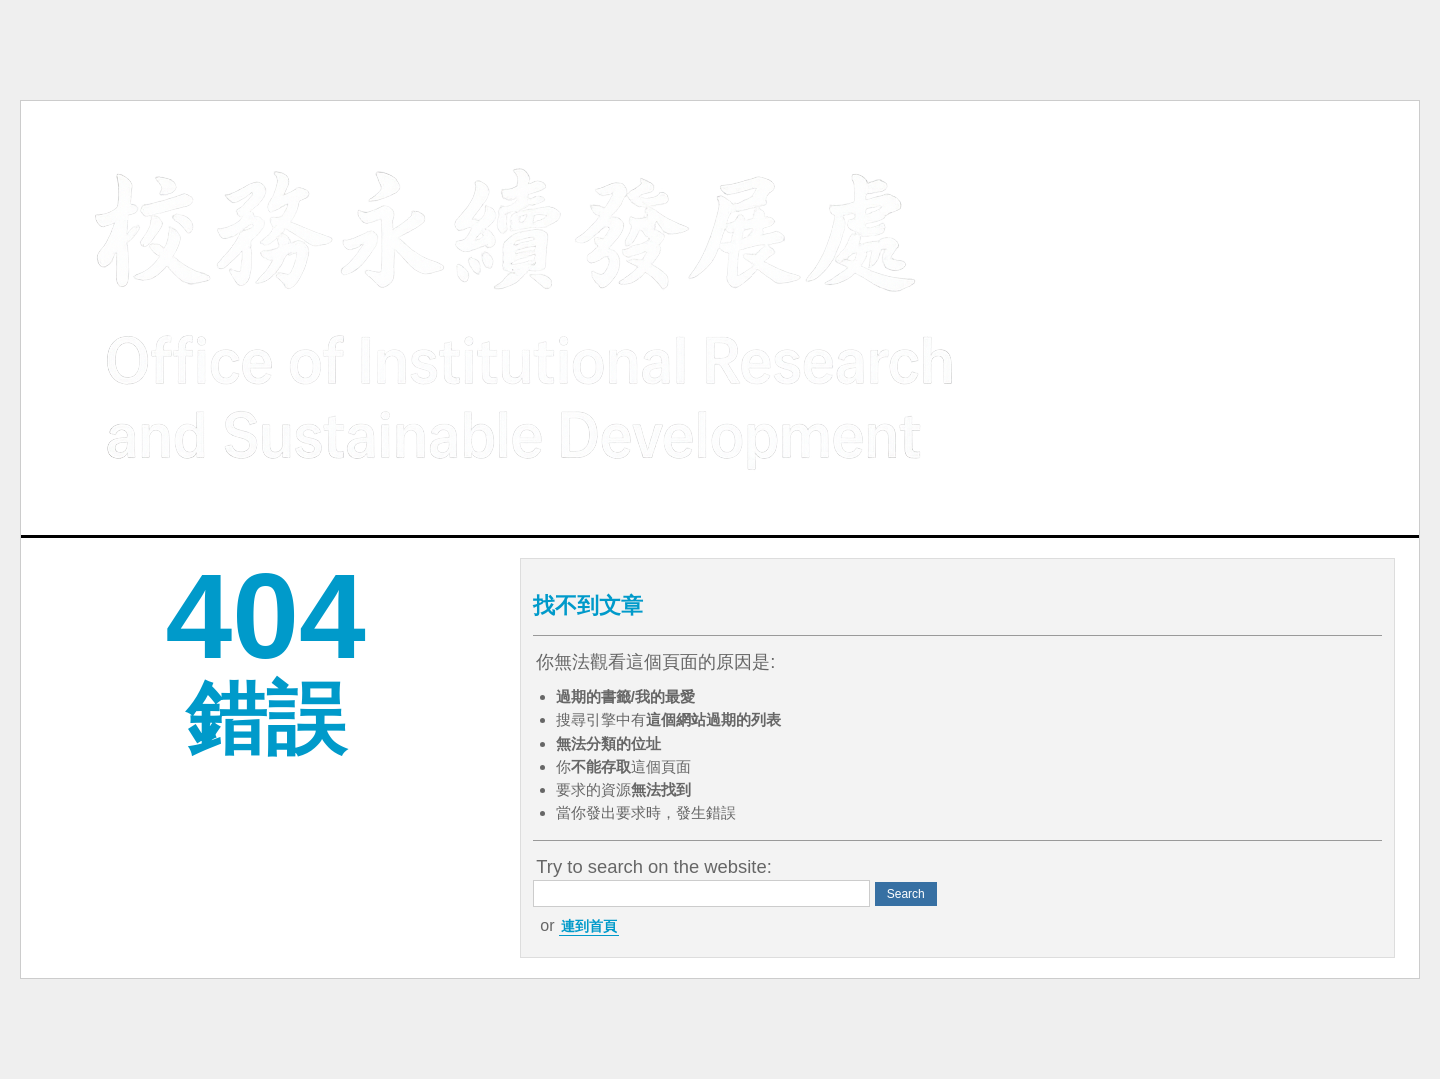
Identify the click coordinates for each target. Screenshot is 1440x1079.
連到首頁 (589, 926)
